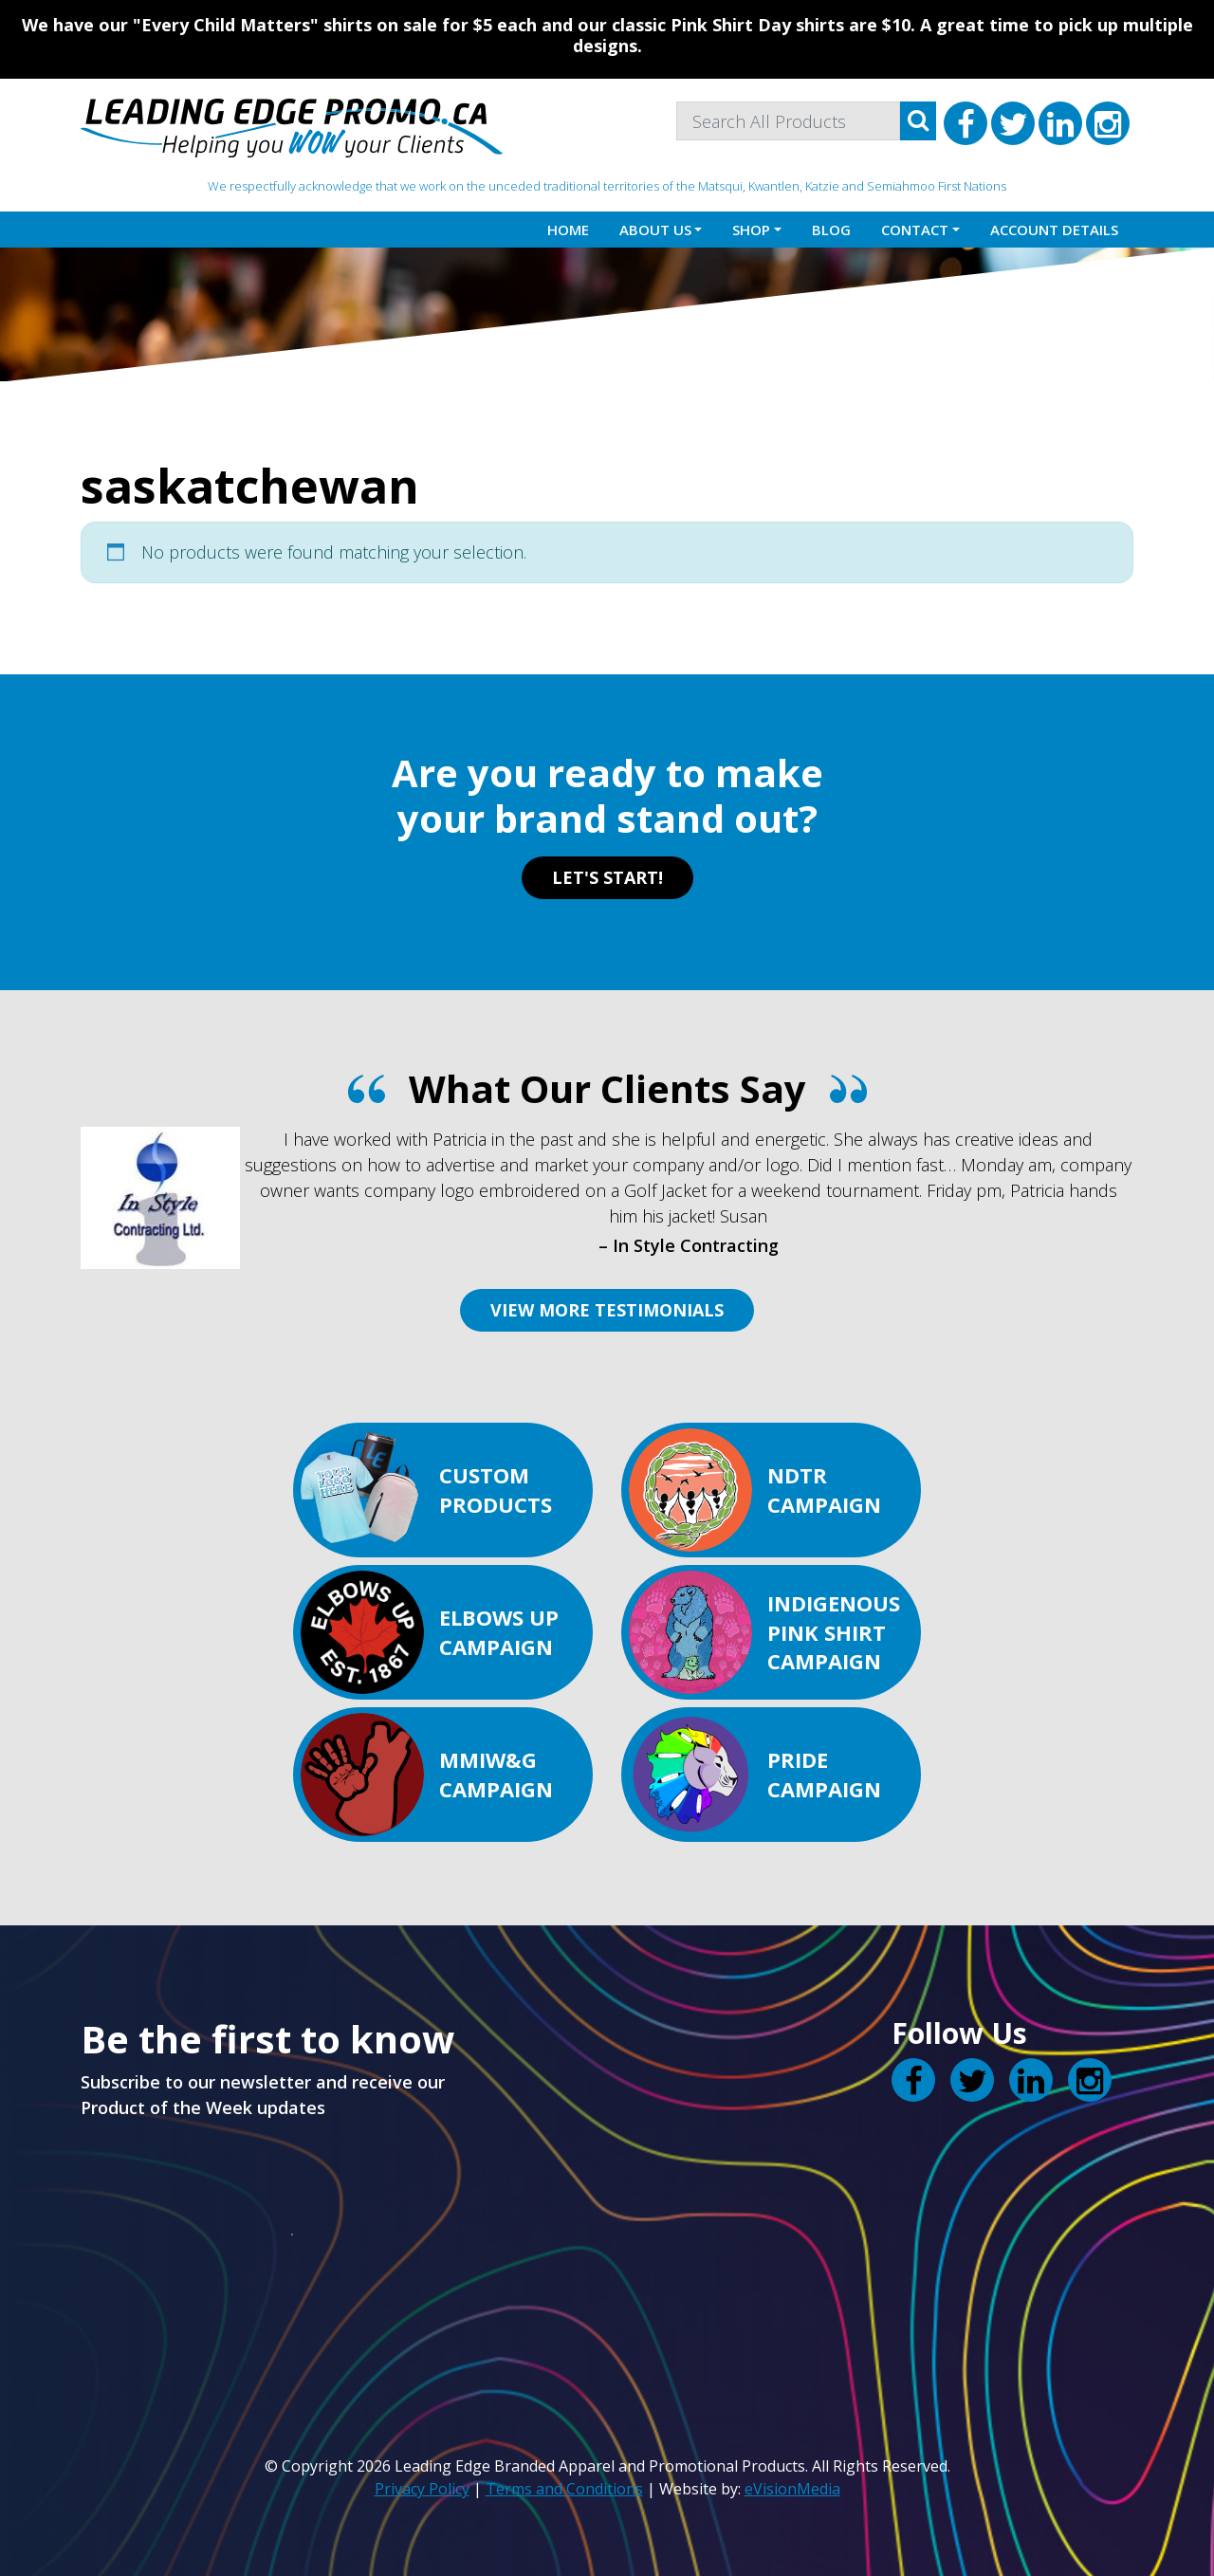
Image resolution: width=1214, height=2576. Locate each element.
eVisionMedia (792, 2488)
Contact (914, 229)
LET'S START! (607, 877)
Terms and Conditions (564, 2488)
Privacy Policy (422, 2488)
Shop (751, 229)
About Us (655, 229)
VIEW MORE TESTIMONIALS (607, 1309)
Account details (1054, 229)
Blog (831, 229)
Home (568, 229)
